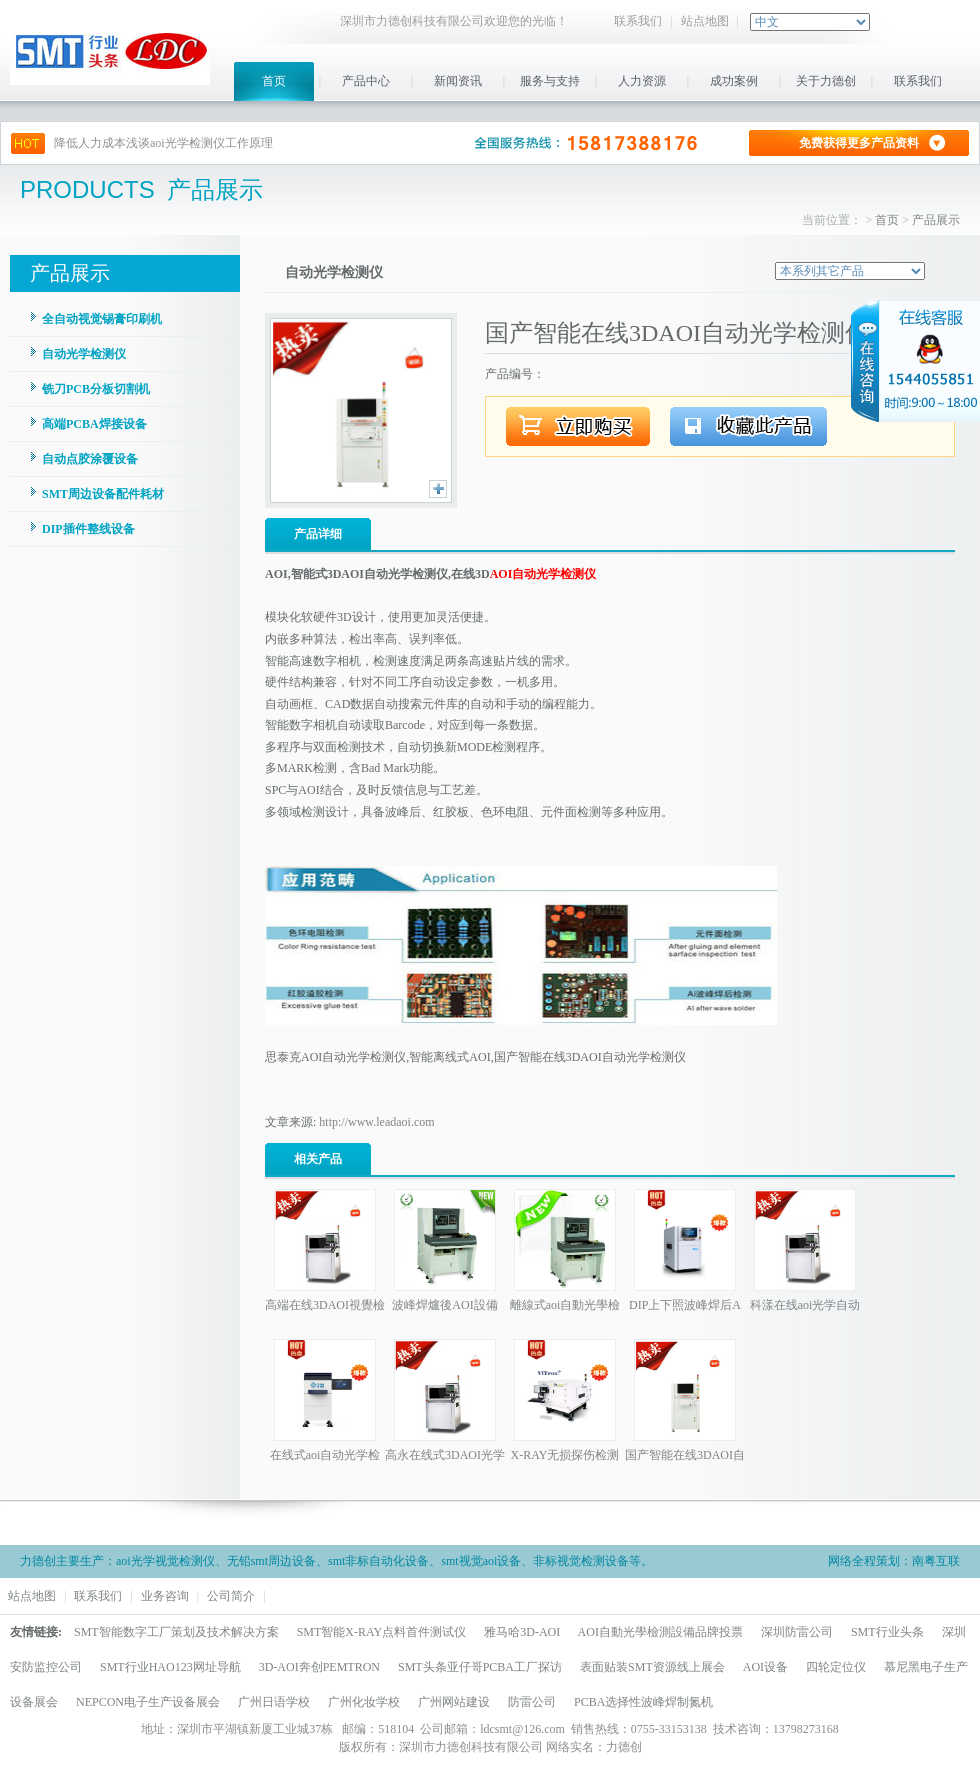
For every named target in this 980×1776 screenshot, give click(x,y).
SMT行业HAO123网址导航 (170, 1667)
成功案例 (734, 81)
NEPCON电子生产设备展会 (148, 1702)
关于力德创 (826, 81)
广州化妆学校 (364, 1702)
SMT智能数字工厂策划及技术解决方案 (176, 1632)
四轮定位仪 (836, 1667)
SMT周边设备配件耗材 (103, 494)
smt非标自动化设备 (378, 1561)
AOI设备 (765, 1667)
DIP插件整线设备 (88, 529)
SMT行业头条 (887, 1632)
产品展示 (936, 220)
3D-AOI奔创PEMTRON (319, 1667)
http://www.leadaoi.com (376, 1122)
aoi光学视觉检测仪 (165, 1561)
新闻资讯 (458, 81)
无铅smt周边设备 (271, 1561)
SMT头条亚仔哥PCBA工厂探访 (480, 1667)
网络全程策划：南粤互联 (894, 1561)
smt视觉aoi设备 (481, 1561)
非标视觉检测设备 (581, 1561)
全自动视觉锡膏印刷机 (102, 319)
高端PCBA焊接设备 (94, 424)
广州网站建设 (454, 1702)
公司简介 (231, 1596)
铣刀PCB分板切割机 (96, 389)
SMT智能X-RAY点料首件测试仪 (382, 1632)
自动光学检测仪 (84, 354)
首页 (274, 81)
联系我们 (638, 21)
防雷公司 (532, 1702)
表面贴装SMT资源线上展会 (652, 1667)
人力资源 (642, 81)
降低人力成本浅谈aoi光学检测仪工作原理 (163, 143)
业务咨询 (165, 1596)
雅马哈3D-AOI (522, 1632)
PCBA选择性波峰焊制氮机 (643, 1702)
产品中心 (366, 81)
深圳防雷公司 (797, 1632)
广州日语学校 (274, 1702)
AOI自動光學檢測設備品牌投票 (660, 1632)
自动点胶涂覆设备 (90, 459)
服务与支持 (550, 81)
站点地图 (705, 21)
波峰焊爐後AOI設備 (444, 1305)
